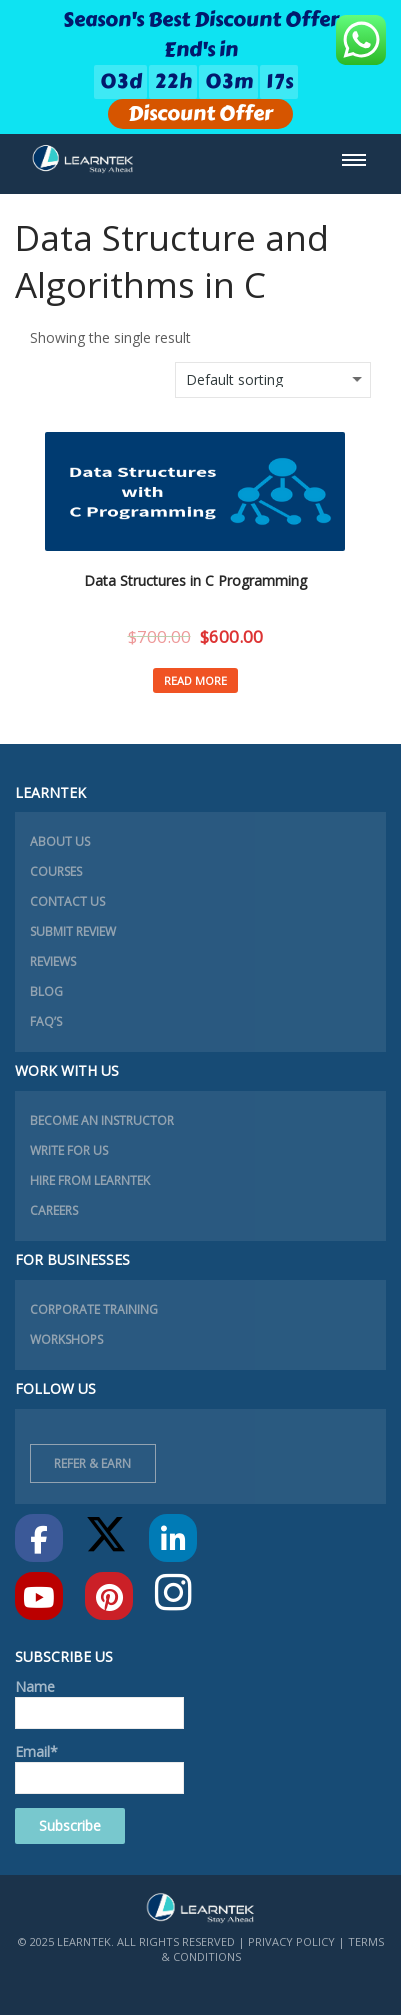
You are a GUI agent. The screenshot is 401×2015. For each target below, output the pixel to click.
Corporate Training (94, 1309)
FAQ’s (46, 1021)
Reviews (53, 961)
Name (99, 1703)
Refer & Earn (92, 1463)
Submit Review (73, 931)
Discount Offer (200, 114)
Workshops (66, 1339)
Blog (46, 991)
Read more (195, 680)
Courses (56, 871)
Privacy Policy (291, 1941)
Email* (99, 1768)
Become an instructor (102, 1120)
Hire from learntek (90, 1180)
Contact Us (67, 901)
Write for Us (69, 1150)
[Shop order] (273, 380)
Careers (54, 1210)
